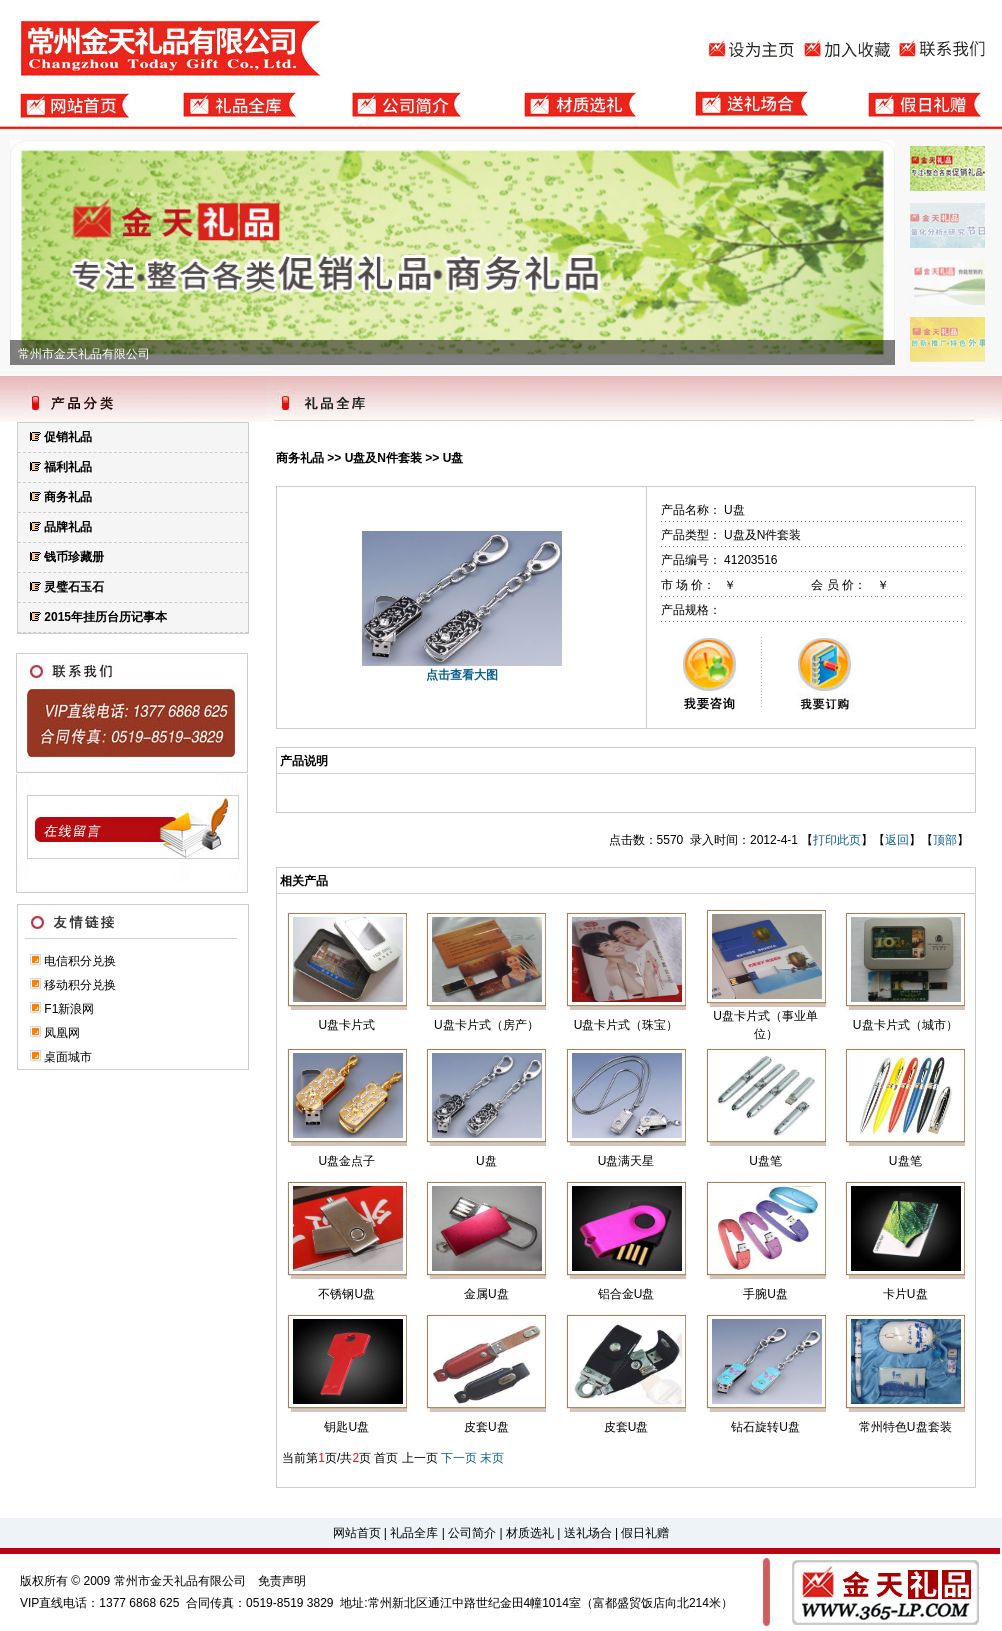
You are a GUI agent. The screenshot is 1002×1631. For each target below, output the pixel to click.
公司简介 (472, 1533)
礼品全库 (414, 1533)
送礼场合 (588, 1533)
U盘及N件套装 (383, 458)
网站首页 (357, 1533)
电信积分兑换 (80, 961)
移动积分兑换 (80, 985)
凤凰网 (62, 1033)
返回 (897, 840)
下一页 (459, 1458)
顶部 (945, 840)
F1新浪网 (69, 1009)
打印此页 (837, 840)
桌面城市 (68, 1057)
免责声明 (282, 1581)
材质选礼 (530, 1533)
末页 (492, 1458)
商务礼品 (300, 458)
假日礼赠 (645, 1533)
